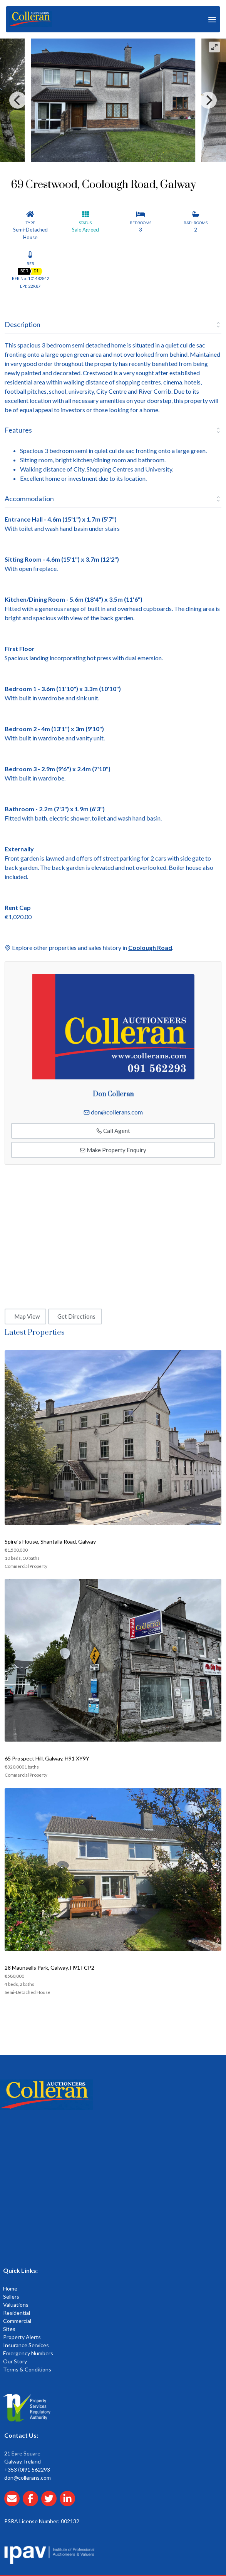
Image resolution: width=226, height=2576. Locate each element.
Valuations (15, 2304)
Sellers (11, 2296)
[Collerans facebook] (32, 2503)
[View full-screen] (214, 47)
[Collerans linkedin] (69, 2503)
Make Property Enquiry (113, 1149)
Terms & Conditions (27, 2369)
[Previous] (17, 100)
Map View (27, 1316)
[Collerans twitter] (50, 2503)
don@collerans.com (117, 1112)
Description (22, 324)
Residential (16, 2312)
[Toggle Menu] (212, 19)
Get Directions (76, 1316)
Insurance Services (26, 2345)
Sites (9, 2329)
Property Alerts (22, 2337)
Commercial (17, 2321)
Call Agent (113, 1130)
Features (18, 430)
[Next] (208, 100)
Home (10, 2288)
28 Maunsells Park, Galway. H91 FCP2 (49, 1967)
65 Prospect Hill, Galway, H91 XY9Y (47, 1758)
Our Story (15, 2361)
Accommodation (29, 498)
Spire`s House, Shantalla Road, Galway (50, 1541)
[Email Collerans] (13, 2503)
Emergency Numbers (28, 2353)
